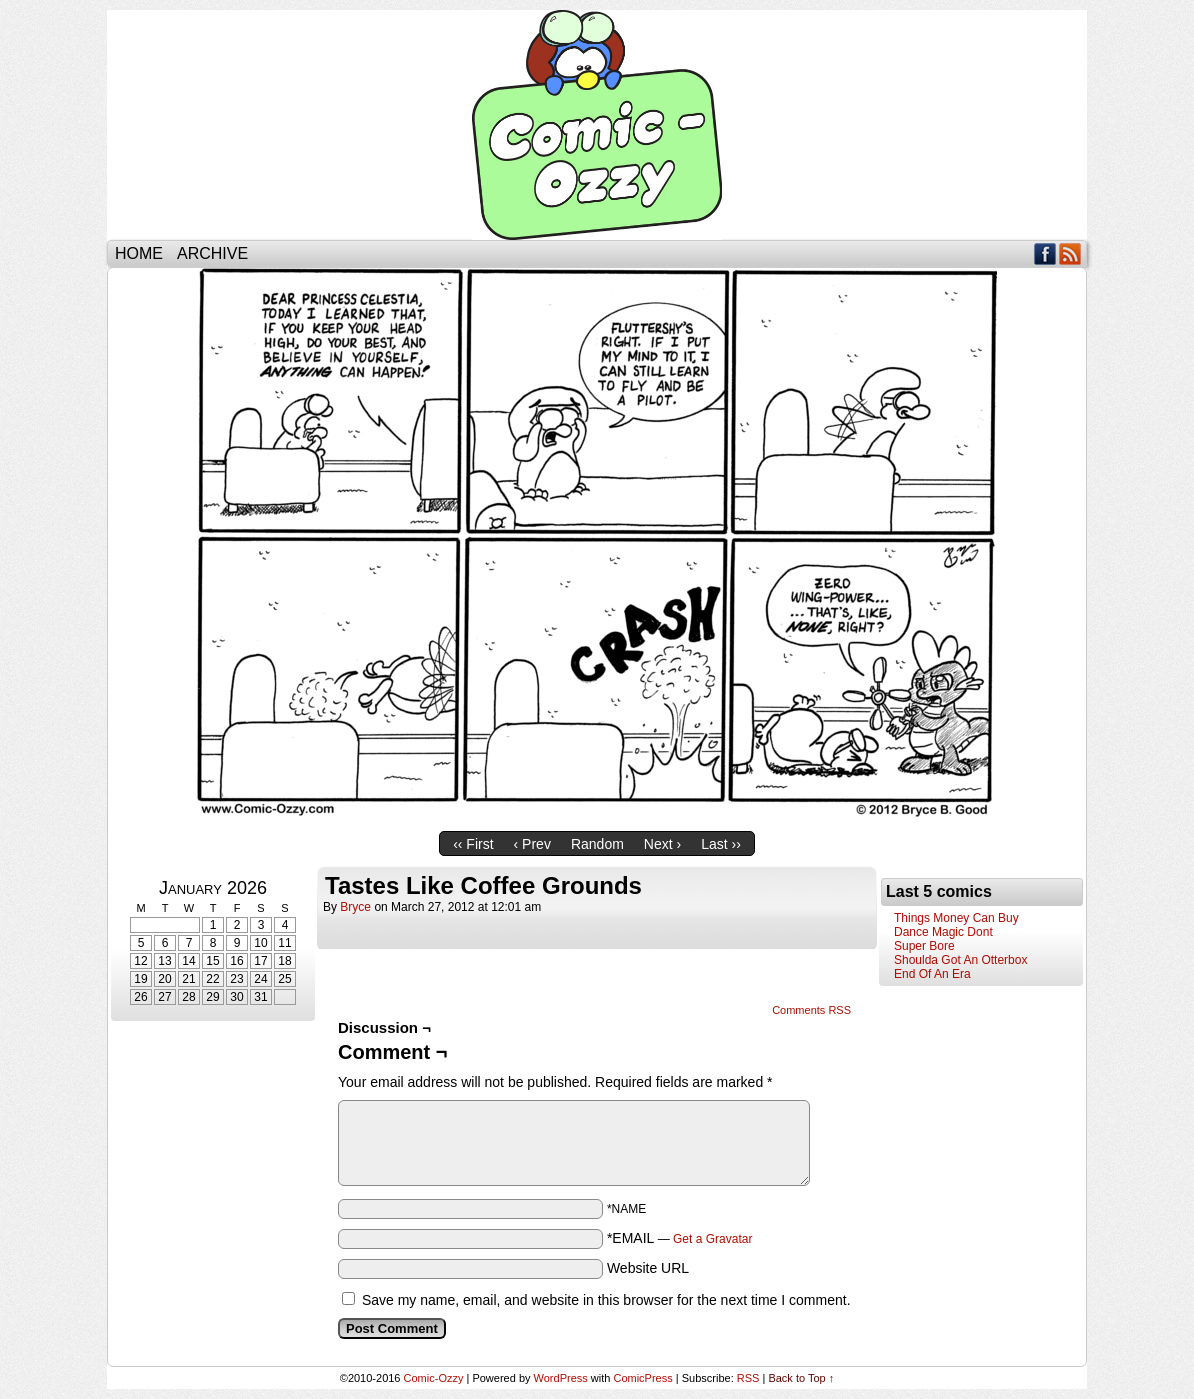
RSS (1070, 253)
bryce (355, 907)
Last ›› (721, 844)
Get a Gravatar (712, 1239)
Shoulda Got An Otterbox (960, 960)
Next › (662, 844)
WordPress (561, 1378)
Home (139, 253)
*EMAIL (680, 1238)
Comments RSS (811, 1010)
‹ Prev (532, 844)
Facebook (1045, 253)
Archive (212, 253)
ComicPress (642, 1378)
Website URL (648, 1268)
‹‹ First (473, 844)
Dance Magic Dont (943, 932)
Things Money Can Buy (956, 918)
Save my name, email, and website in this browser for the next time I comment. (606, 1300)
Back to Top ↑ (801, 1378)
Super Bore (924, 946)
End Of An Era (932, 974)
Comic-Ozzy (597, 125)
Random (597, 844)
